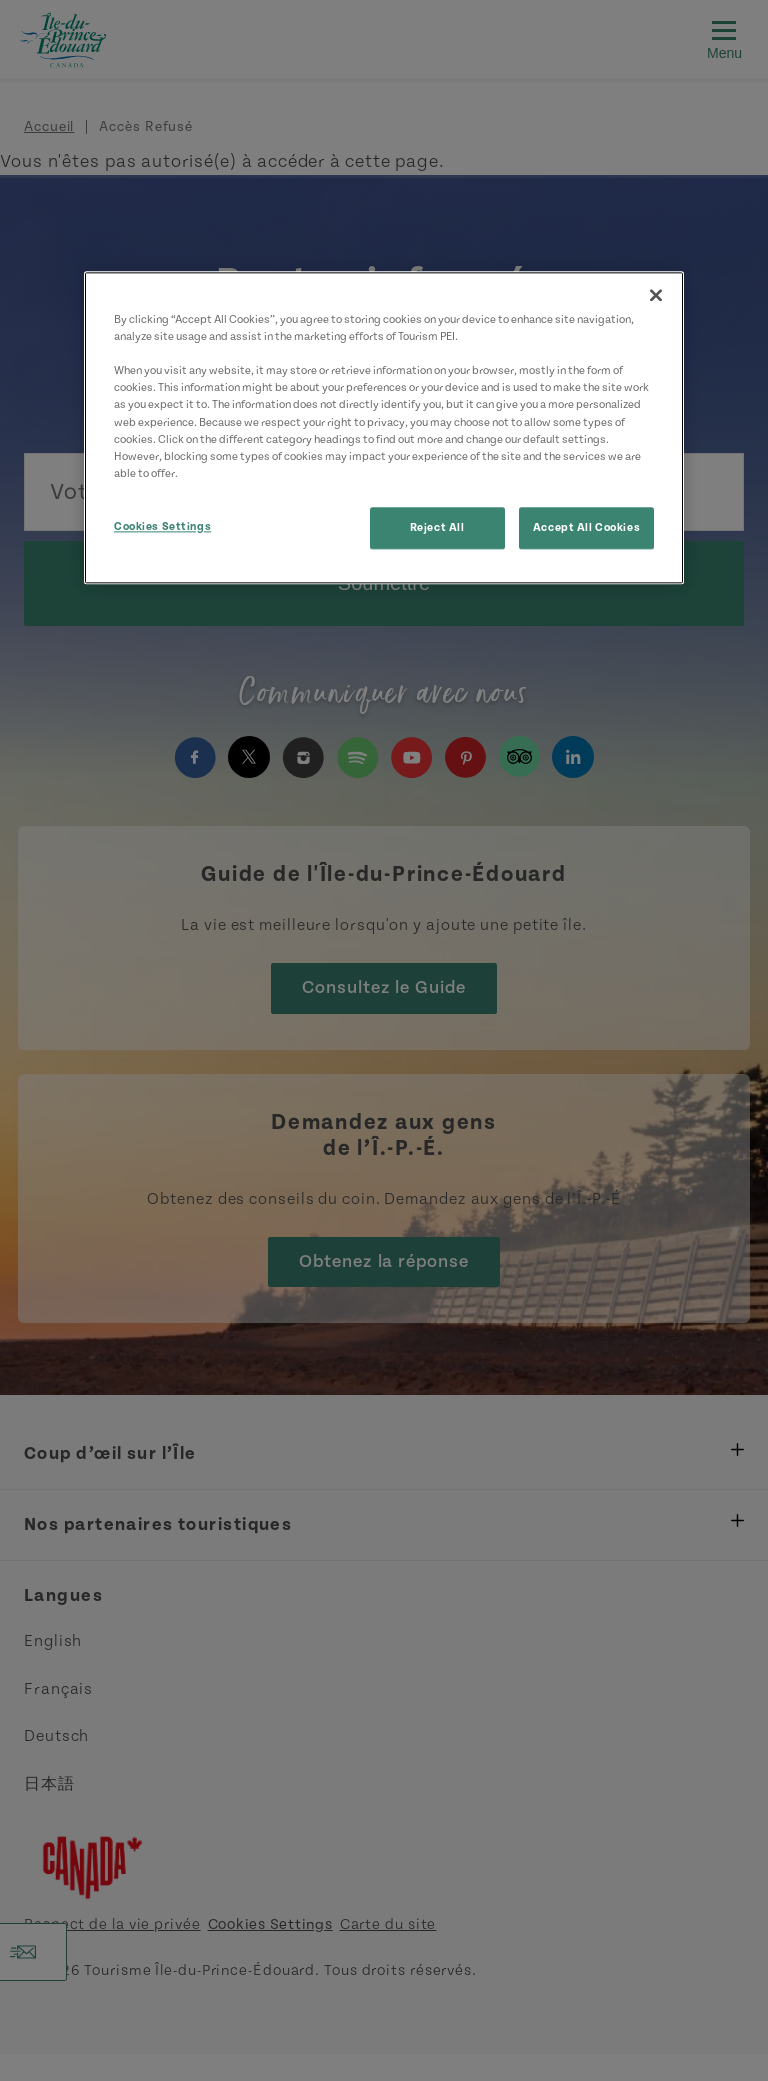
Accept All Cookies (586, 527)
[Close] (656, 296)
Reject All (437, 527)
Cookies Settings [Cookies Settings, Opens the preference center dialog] (162, 526)
